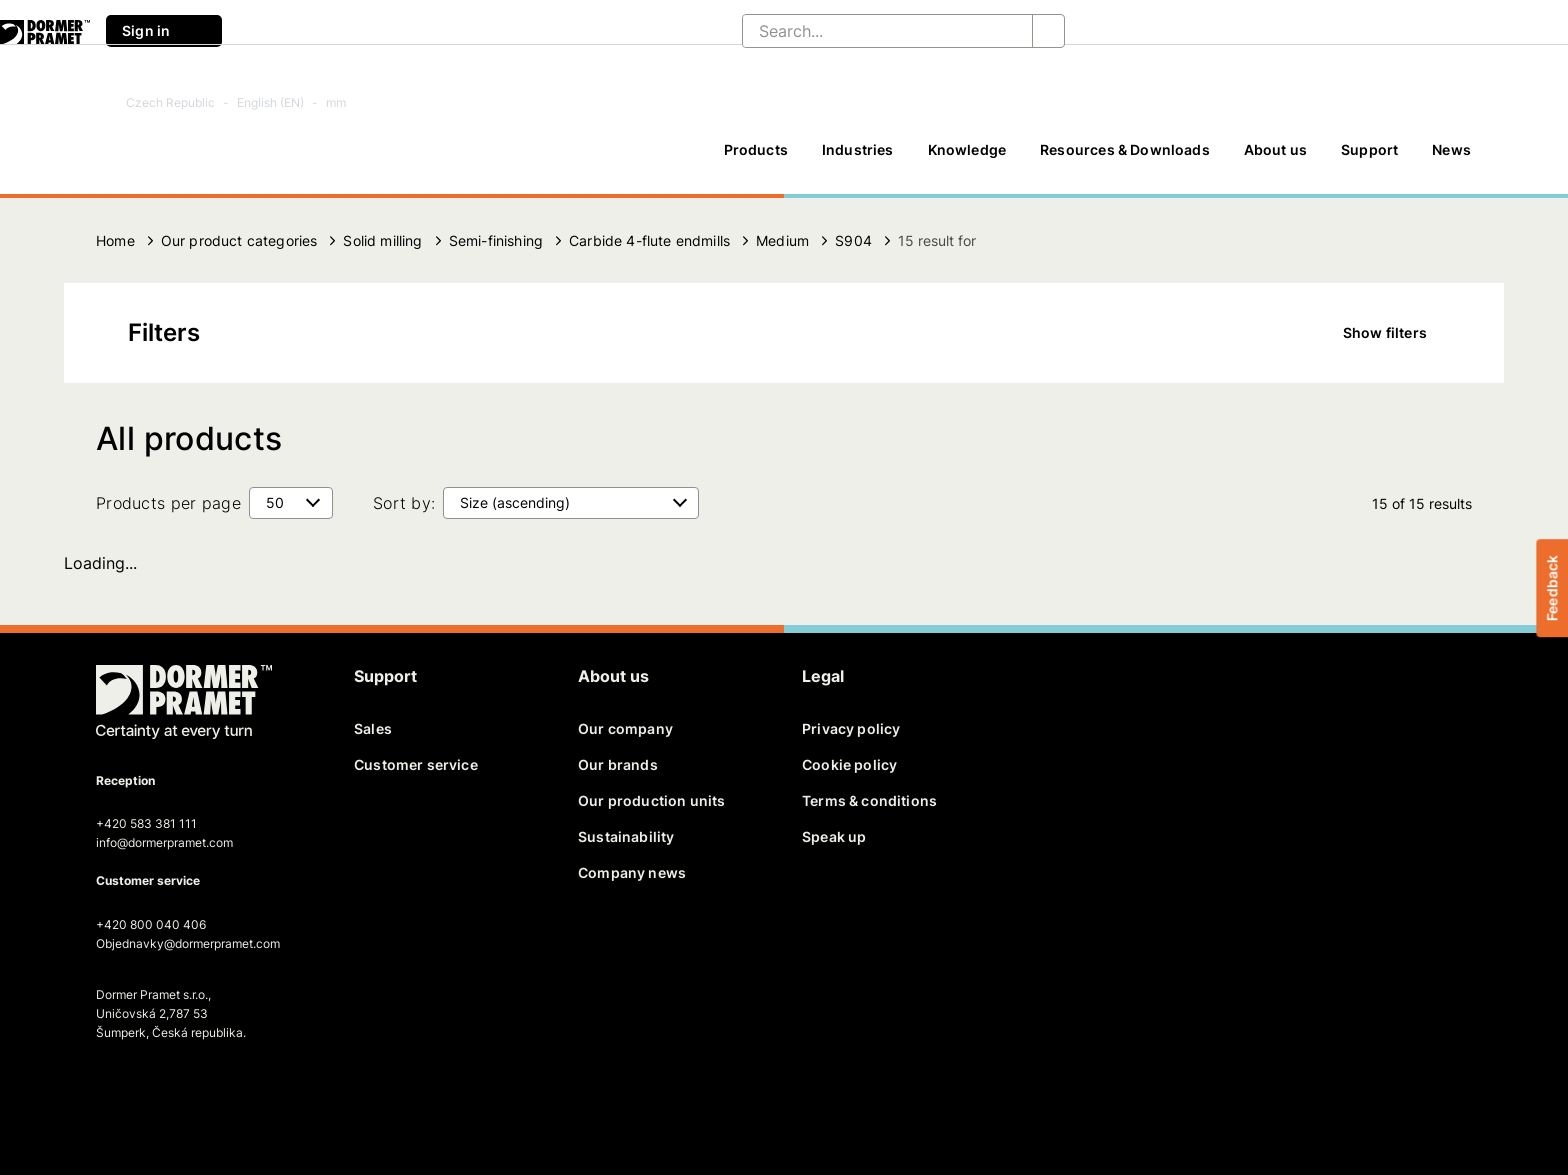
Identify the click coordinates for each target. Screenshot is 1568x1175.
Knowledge (967, 149)
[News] (1451, 159)
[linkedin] (182, 1091)
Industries (858, 149)
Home (115, 240)
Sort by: (404, 503)
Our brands (618, 764)
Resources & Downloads (1125, 149)
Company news (632, 872)
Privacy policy (851, 728)
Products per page (168, 503)
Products (756, 149)
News (1451, 149)
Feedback (1551, 587)
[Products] (756, 159)
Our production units (651, 800)
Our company (625, 728)
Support (1369, 149)
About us (1275, 149)
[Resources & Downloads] (1125, 159)
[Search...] (871, 31)
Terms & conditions (869, 800)
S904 (853, 240)
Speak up (834, 836)
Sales (373, 728)
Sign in (164, 31)
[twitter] (147, 1091)
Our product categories (239, 240)
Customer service (416, 764)
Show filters (1399, 333)
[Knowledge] (967, 159)
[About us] (1275, 159)
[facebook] (113, 1091)
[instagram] (251, 1091)
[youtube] (216, 1091)
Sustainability (626, 836)
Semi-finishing (496, 240)
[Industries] (858, 159)
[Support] (1369, 159)
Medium (782, 240)
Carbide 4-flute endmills (649, 240)
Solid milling (382, 240)
